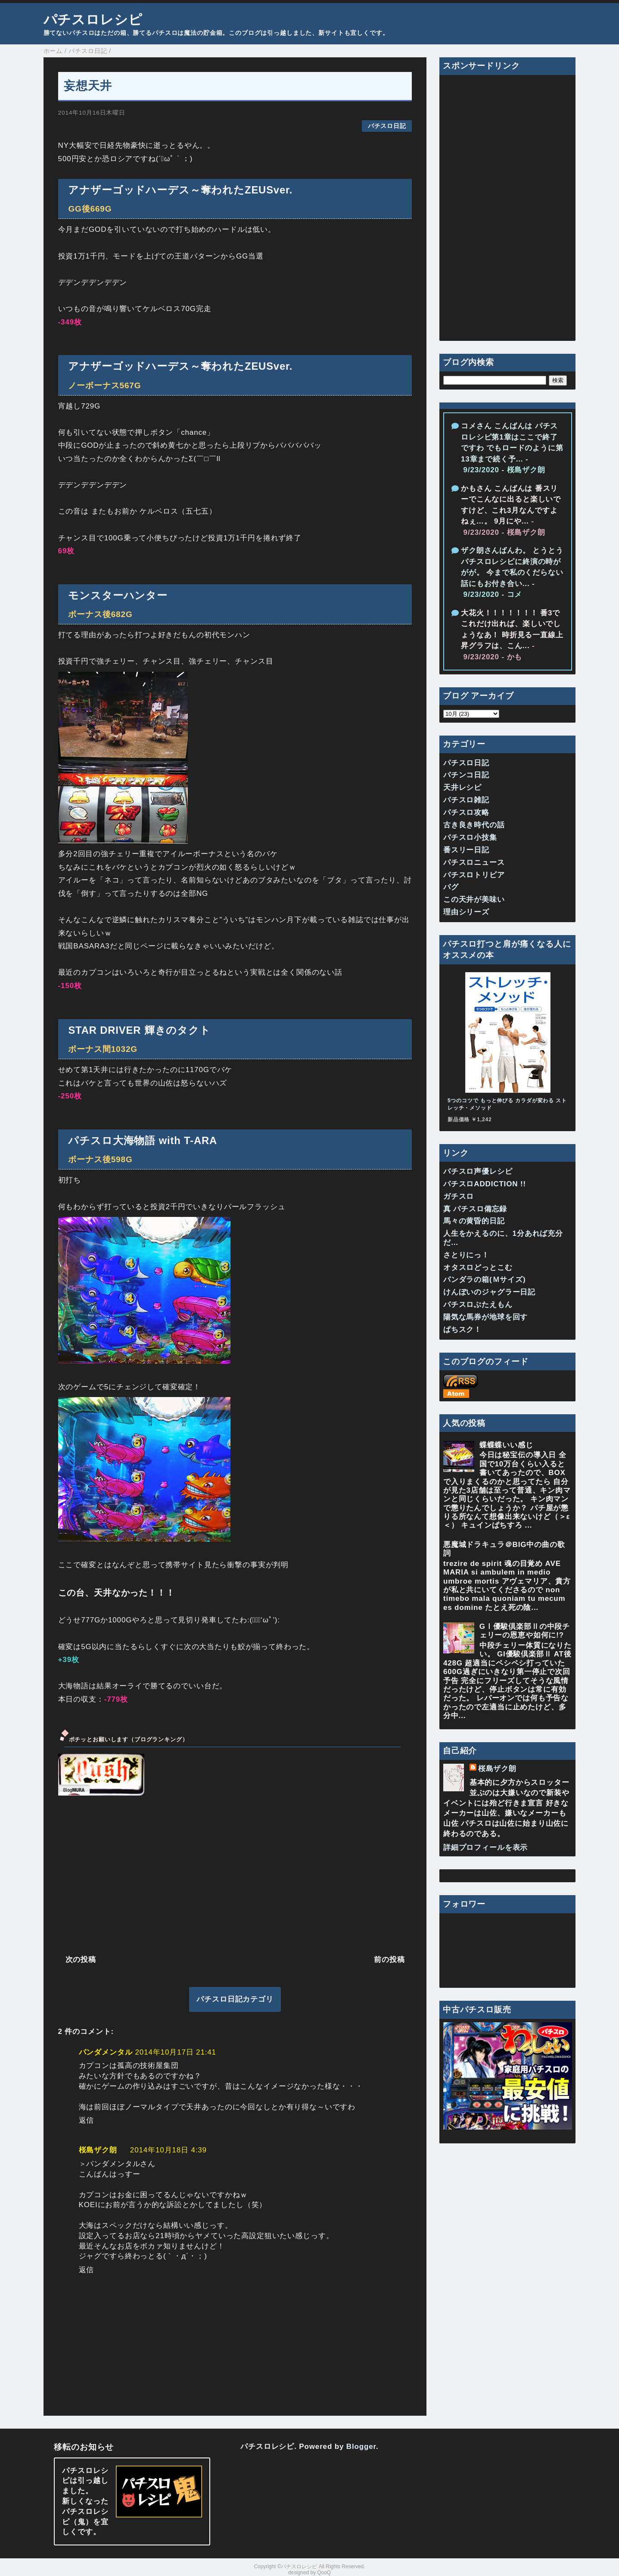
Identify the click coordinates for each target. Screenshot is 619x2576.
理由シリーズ (466, 912)
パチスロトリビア (474, 875)
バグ (451, 887)
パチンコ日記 (466, 775)
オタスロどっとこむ (478, 1267)
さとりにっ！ (466, 1255)
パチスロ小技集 (470, 837)
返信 (86, 2120)
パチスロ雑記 (466, 800)
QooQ (324, 2573)
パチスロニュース (474, 862)
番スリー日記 (466, 850)
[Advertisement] (235, 1874)
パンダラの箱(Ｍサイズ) (484, 1280)
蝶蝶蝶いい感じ (506, 1445)
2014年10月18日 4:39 (168, 2150)
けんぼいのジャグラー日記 (489, 1292)
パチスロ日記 (387, 126)
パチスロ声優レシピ (478, 1171)
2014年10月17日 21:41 (175, 2052)
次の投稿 (80, 1959)
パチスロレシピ (93, 19)
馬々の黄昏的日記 (474, 1221)
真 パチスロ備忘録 (475, 1209)
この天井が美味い (474, 899)
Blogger (361, 2446)
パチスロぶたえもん (478, 1304)
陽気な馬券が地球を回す (485, 1317)
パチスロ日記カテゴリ (235, 1999)
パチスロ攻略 (466, 812)
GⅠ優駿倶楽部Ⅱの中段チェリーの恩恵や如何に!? (524, 1630)
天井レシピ (462, 787)
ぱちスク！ (462, 1329)
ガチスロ (458, 1196)
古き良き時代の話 (474, 825)
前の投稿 (389, 1959)
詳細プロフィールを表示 (485, 1847)
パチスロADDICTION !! (484, 1184)
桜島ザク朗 (98, 2150)
